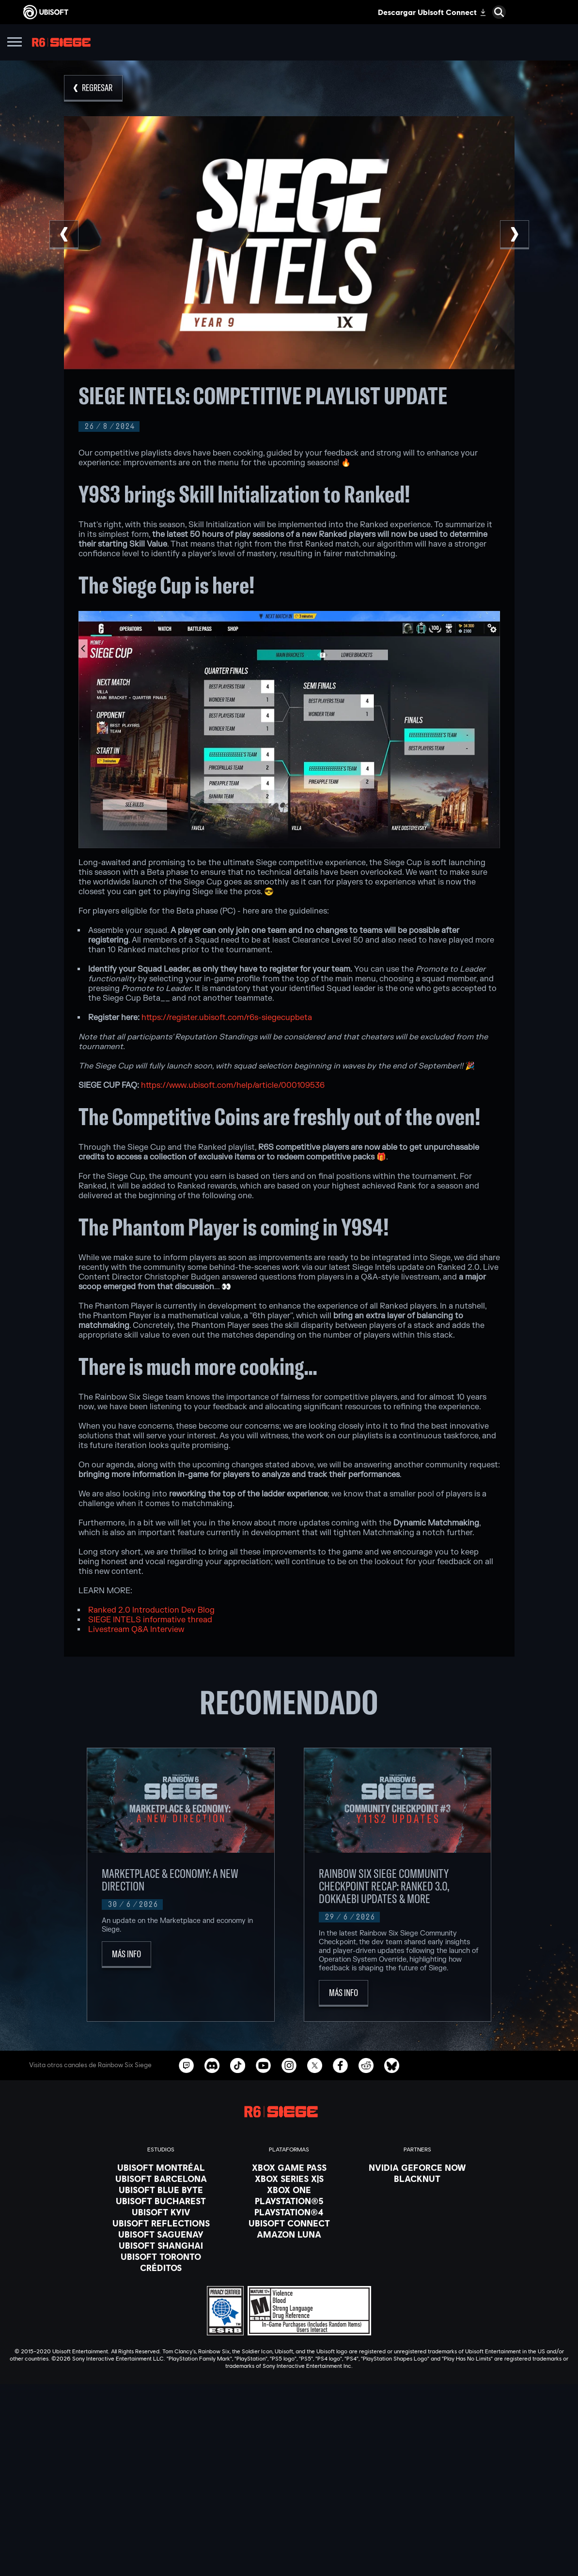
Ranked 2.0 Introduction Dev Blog (152, 1610)
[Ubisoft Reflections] (161, 2223)
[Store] (289, 2489)
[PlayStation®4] (289, 2212)
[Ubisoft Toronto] (161, 2256)
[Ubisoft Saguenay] (161, 2234)
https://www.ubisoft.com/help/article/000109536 (233, 1085)
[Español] (289, 2408)
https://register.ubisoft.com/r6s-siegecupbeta (226, 1017)
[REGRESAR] (93, 88)
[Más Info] (126, 1954)
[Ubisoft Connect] (289, 2501)
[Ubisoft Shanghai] (161, 2245)
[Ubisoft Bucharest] (161, 2201)
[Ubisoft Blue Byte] (161, 2190)
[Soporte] (289, 2537)
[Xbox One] (289, 2190)
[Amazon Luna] (289, 2234)
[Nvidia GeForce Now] (417, 2167)
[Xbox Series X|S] (289, 2178)
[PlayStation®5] (289, 2201)
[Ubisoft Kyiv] (161, 2212)
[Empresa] (289, 2513)
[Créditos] (161, 2267)
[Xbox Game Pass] (289, 2167)
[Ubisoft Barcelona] (161, 2178)
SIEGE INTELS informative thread (151, 1620)
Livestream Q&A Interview (137, 1629)
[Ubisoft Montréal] (161, 2167)
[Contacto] (289, 2559)
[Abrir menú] (14, 43)
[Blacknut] (417, 2178)
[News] (289, 2525)
